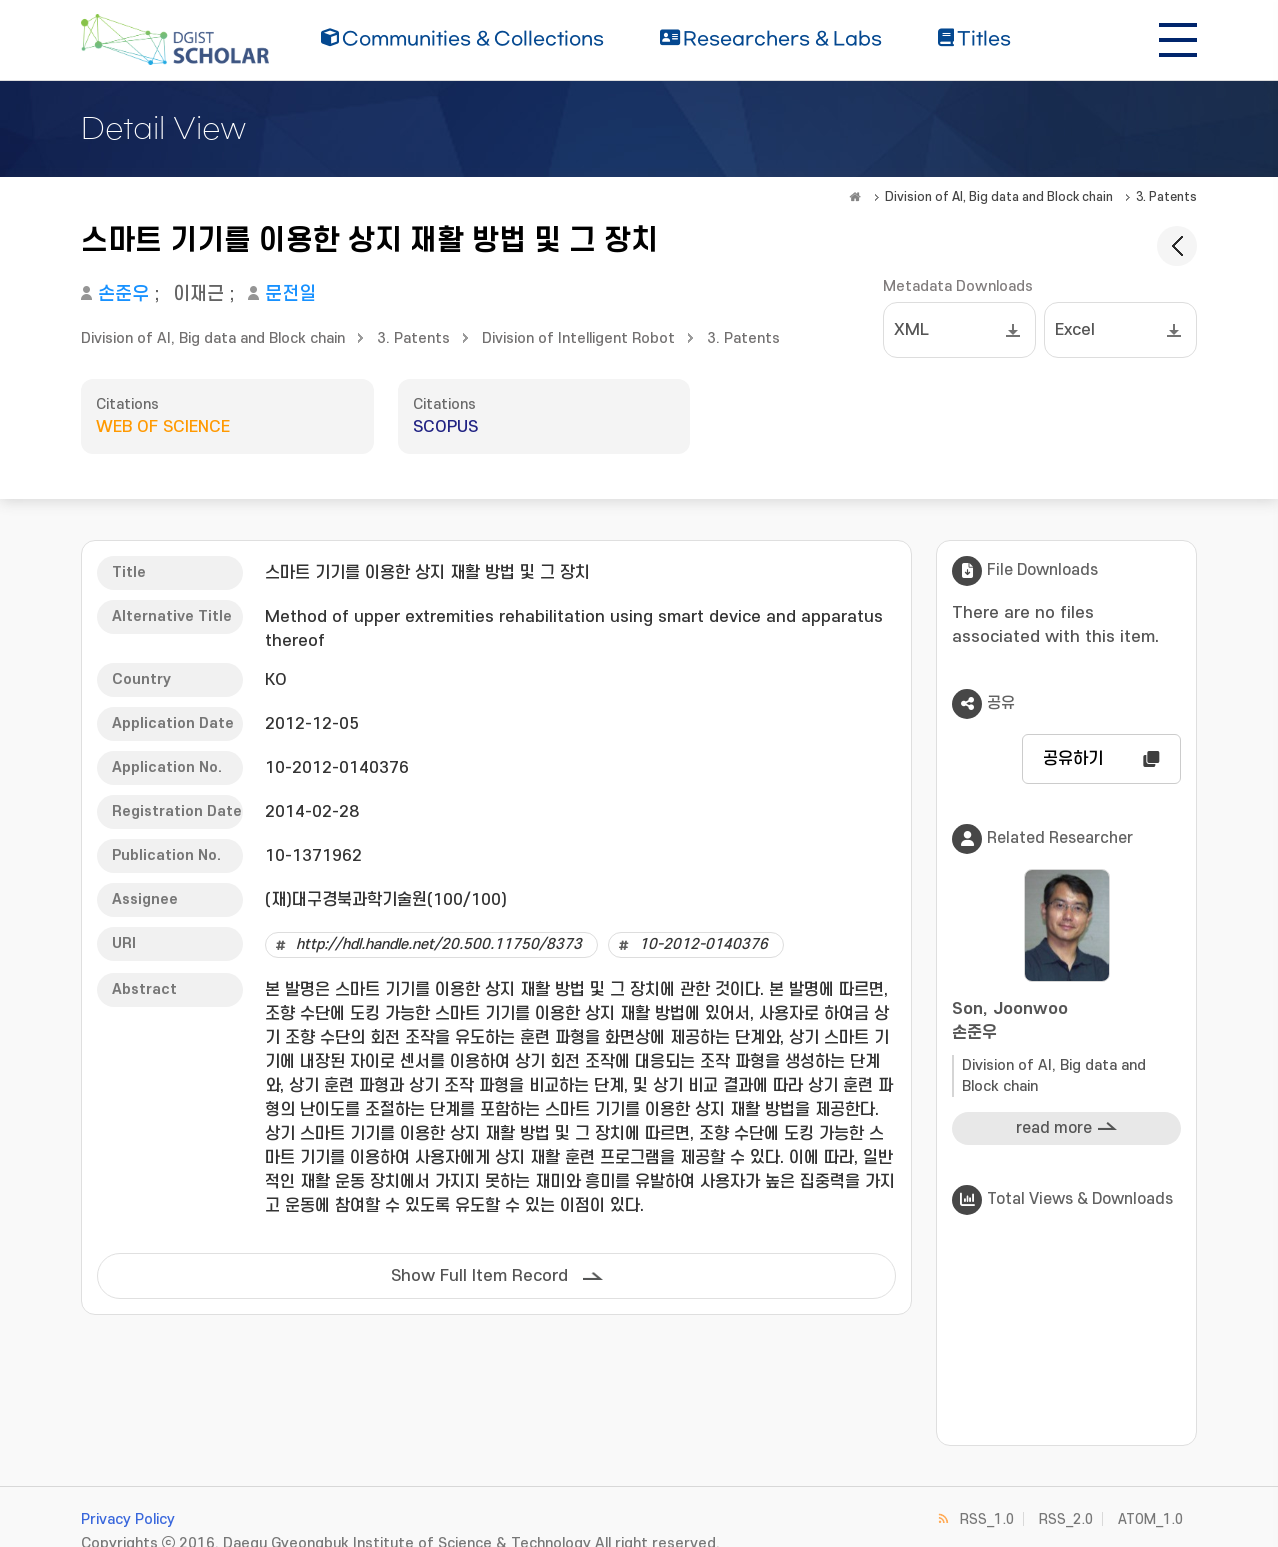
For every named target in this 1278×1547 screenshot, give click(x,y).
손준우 (123, 294)
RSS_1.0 (987, 1519)
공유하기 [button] (1073, 759)
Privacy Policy (128, 1519)
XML (911, 330)
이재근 (198, 294)
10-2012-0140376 (703, 944)
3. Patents (1166, 197)
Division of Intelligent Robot (578, 338)
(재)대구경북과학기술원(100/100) (386, 900)
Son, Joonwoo (1066, 1022)
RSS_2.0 (1066, 1519)
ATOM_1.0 (1150, 1519)
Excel (1075, 330)
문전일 (290, 294)
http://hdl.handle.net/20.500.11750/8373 (439, 944)
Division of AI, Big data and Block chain (999, 197)
